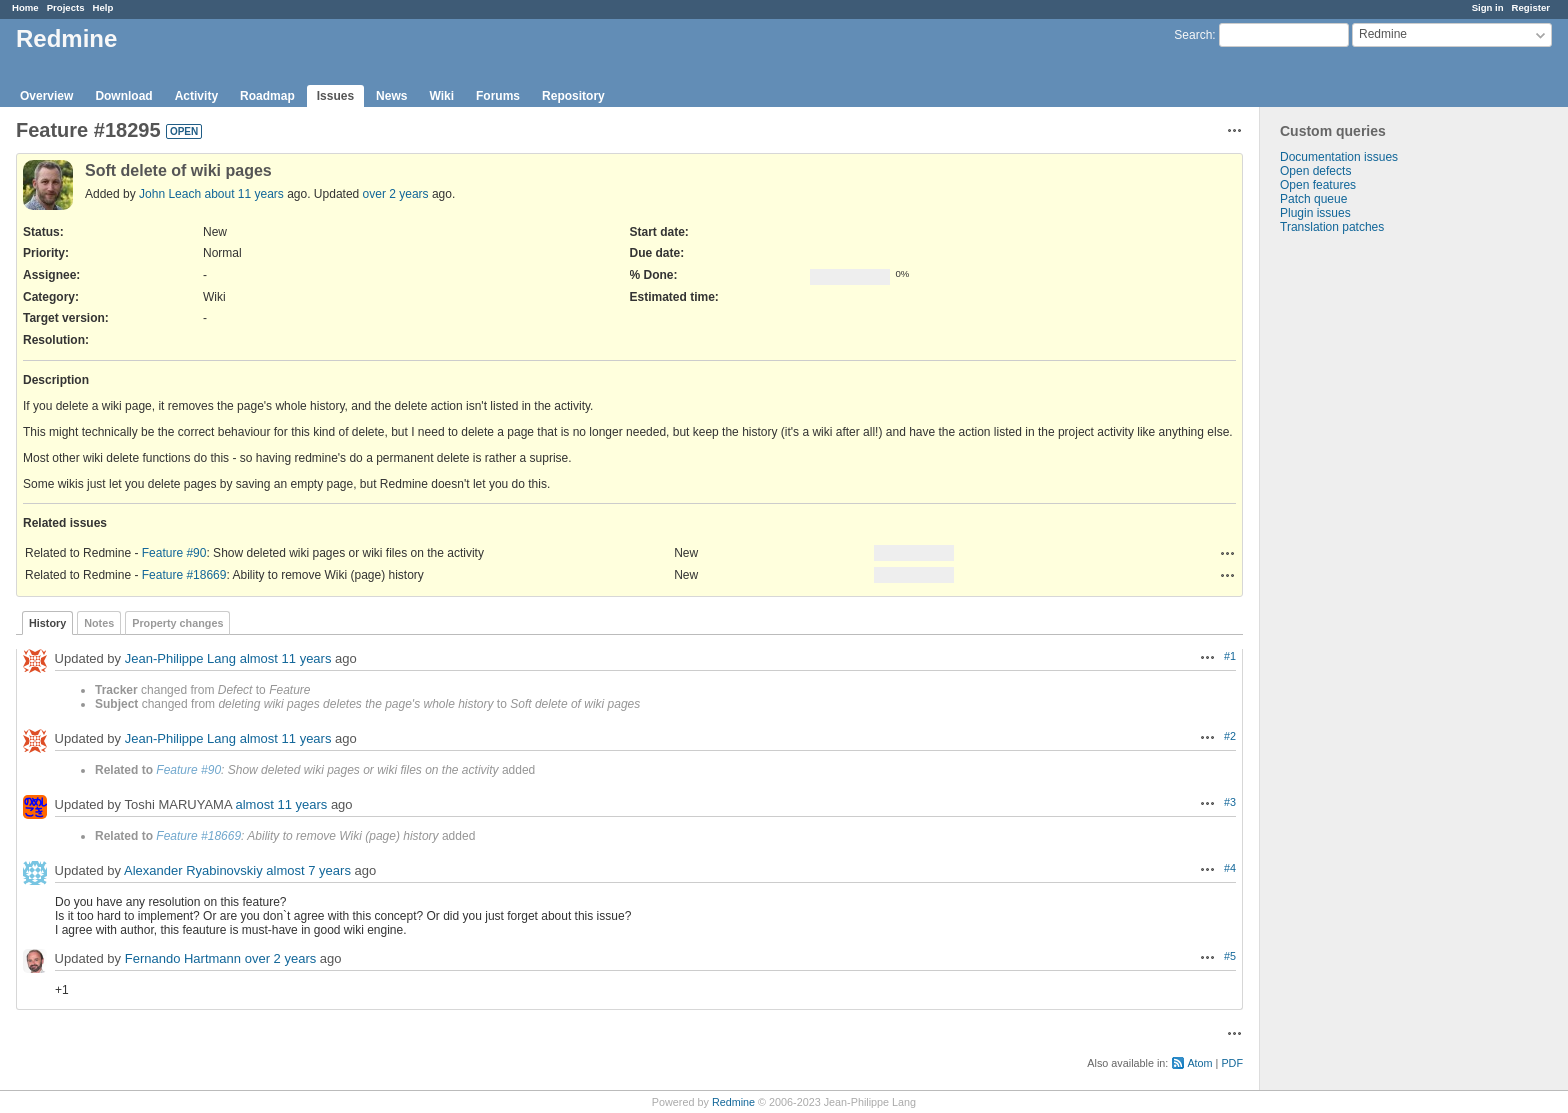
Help (103, 7)
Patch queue (1313, 199)
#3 (1230, 802)
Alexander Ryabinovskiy (193, 870)
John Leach (170, 194)
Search (1193, 35)
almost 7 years (308, 870)
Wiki (441, 96)
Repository (573, 96)
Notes (99, 623)
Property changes (177, 623)
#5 (1230, 956)
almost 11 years (286, 658)
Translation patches (1332, 227)
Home (25, 7)
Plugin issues (1315, 213)
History (47, 623)
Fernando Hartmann (183, 958)
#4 (1230, 868)
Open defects (1315, 171)
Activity (196, 96)
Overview (46, 96)
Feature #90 (174, 553)
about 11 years (243, 194)
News (391, 96)
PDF (1232, 1063)
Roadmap (267, 96)
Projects (66, 7)
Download (123, 96)
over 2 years (396, 194)
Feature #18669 (184, 575)
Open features (1318, 185)
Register (1531, 7)
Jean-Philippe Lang (180, 658)
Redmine (733, 1102)
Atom (1199, 1063)
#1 (1230, 656)
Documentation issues (1339, 157)
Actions (1228, 553)
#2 (1230, 736)
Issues (335, 96)
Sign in (1488, 7)
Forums (498, 96)
